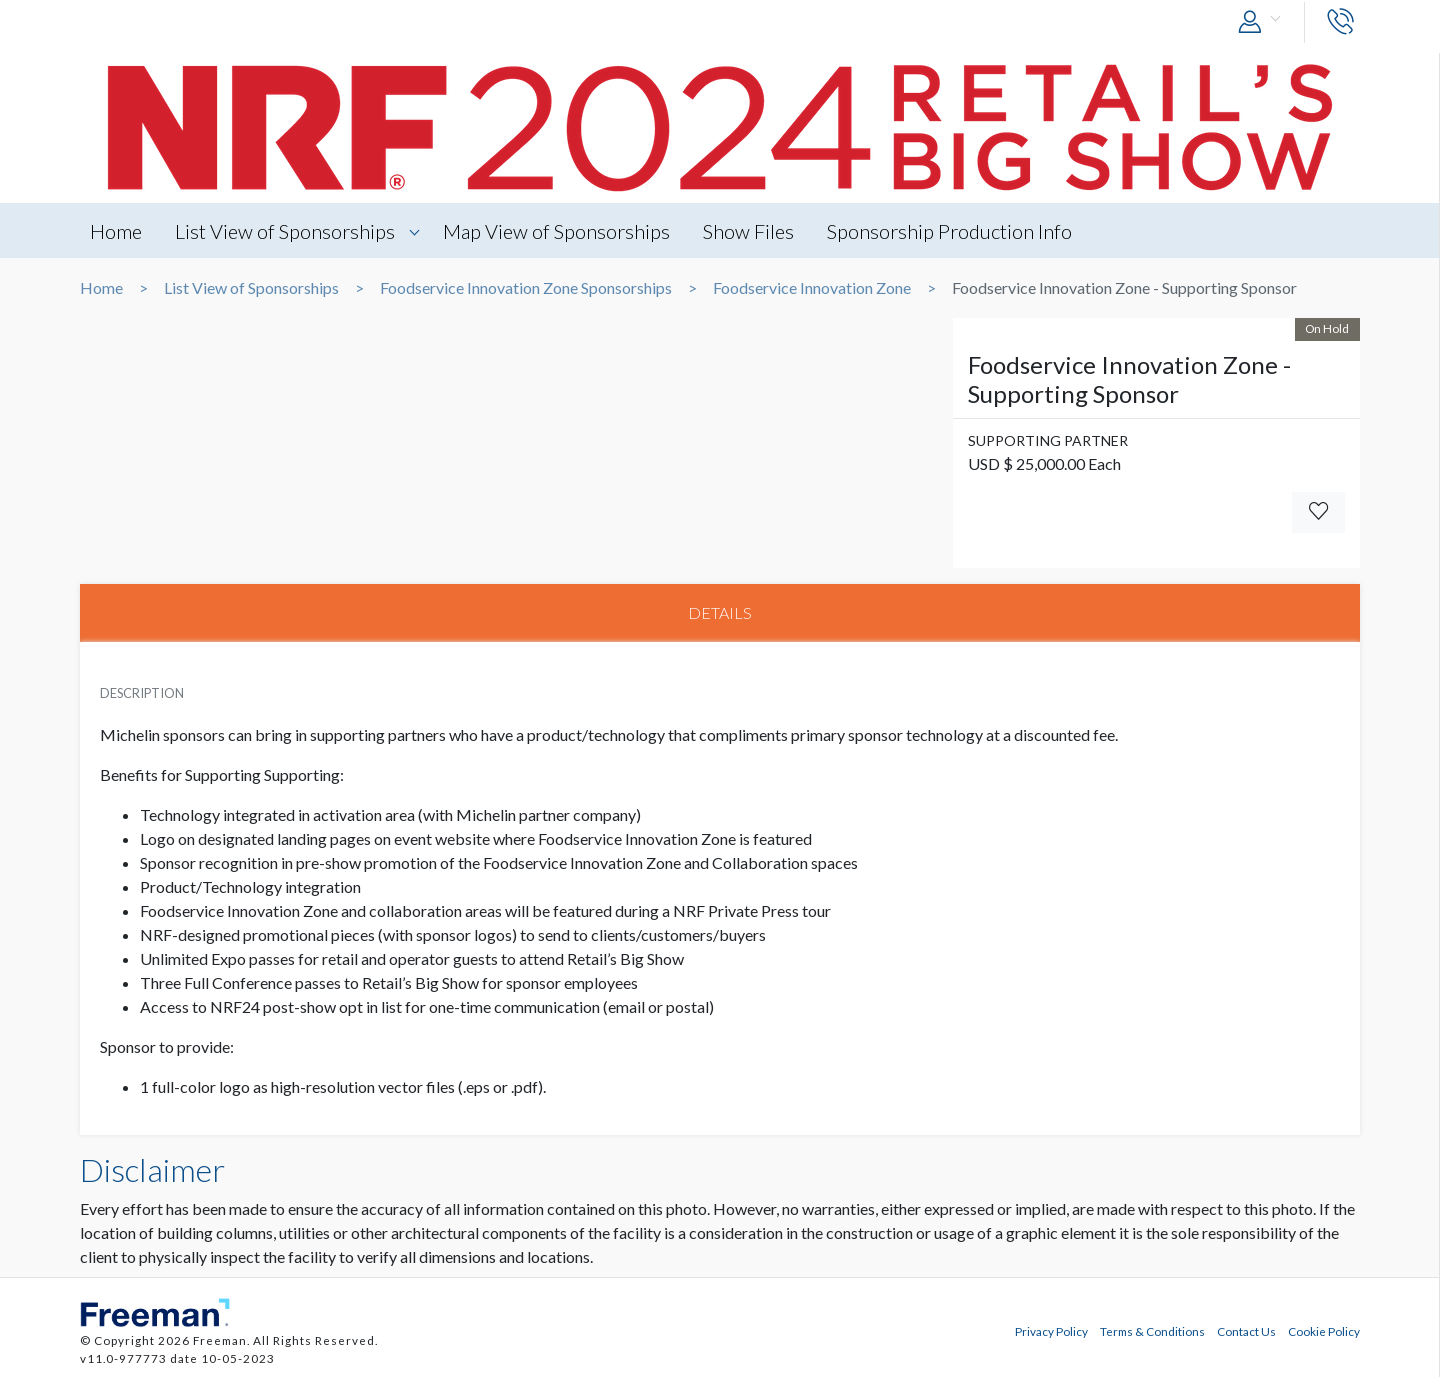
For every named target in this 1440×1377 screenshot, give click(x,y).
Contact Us (1246, 1331)
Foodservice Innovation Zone (812, 288)
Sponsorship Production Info (949, 231)
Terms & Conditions (1152, 1331)
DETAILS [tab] (720, 612)
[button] (1264, 22)
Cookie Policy (1324, 1331)
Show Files (748, 231)
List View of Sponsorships (285, 231)
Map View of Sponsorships (556, 231)
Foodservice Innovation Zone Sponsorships (526, 288)
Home (116, 231)
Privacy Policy (1051, 1331)
